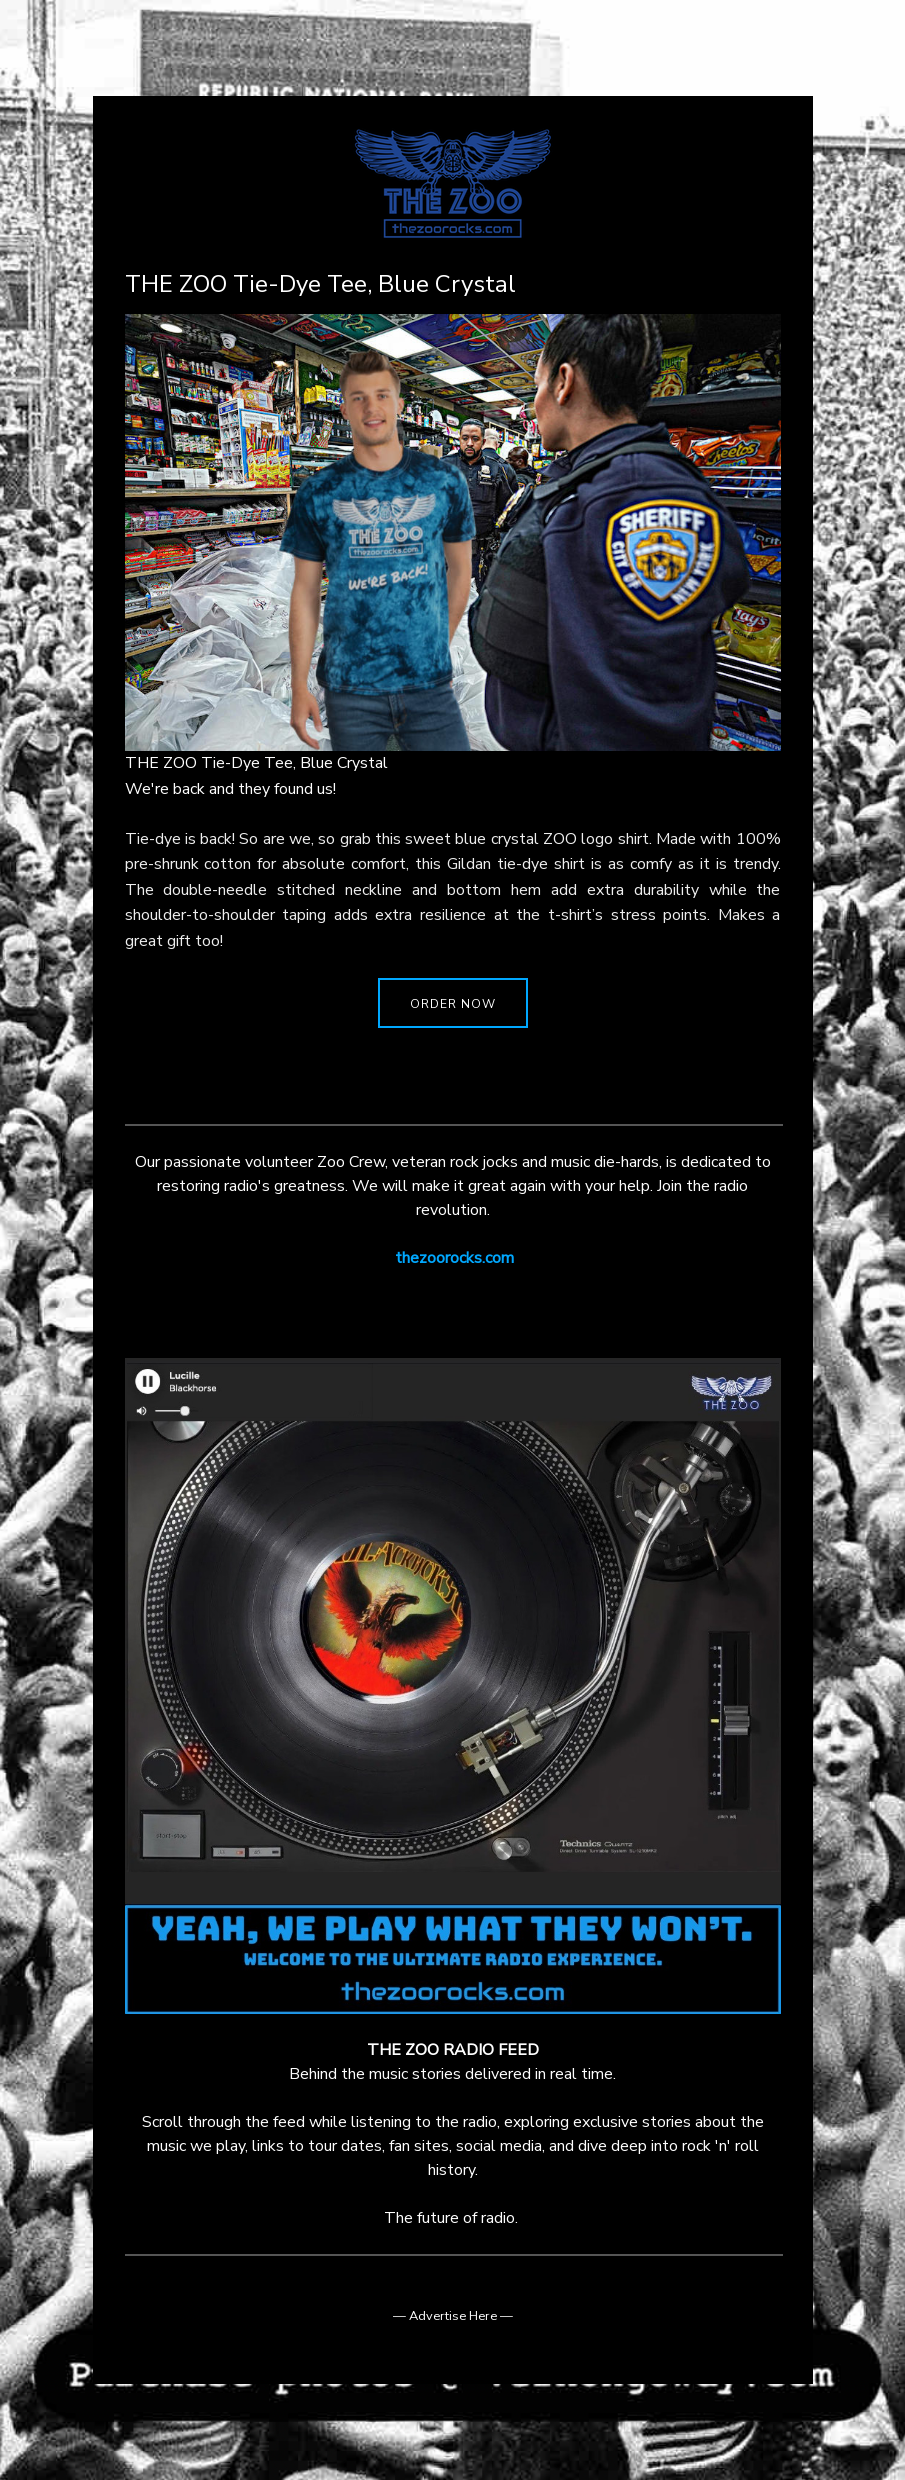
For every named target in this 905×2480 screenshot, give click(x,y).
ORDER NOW (453, 1004)
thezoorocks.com (454, 1258)
